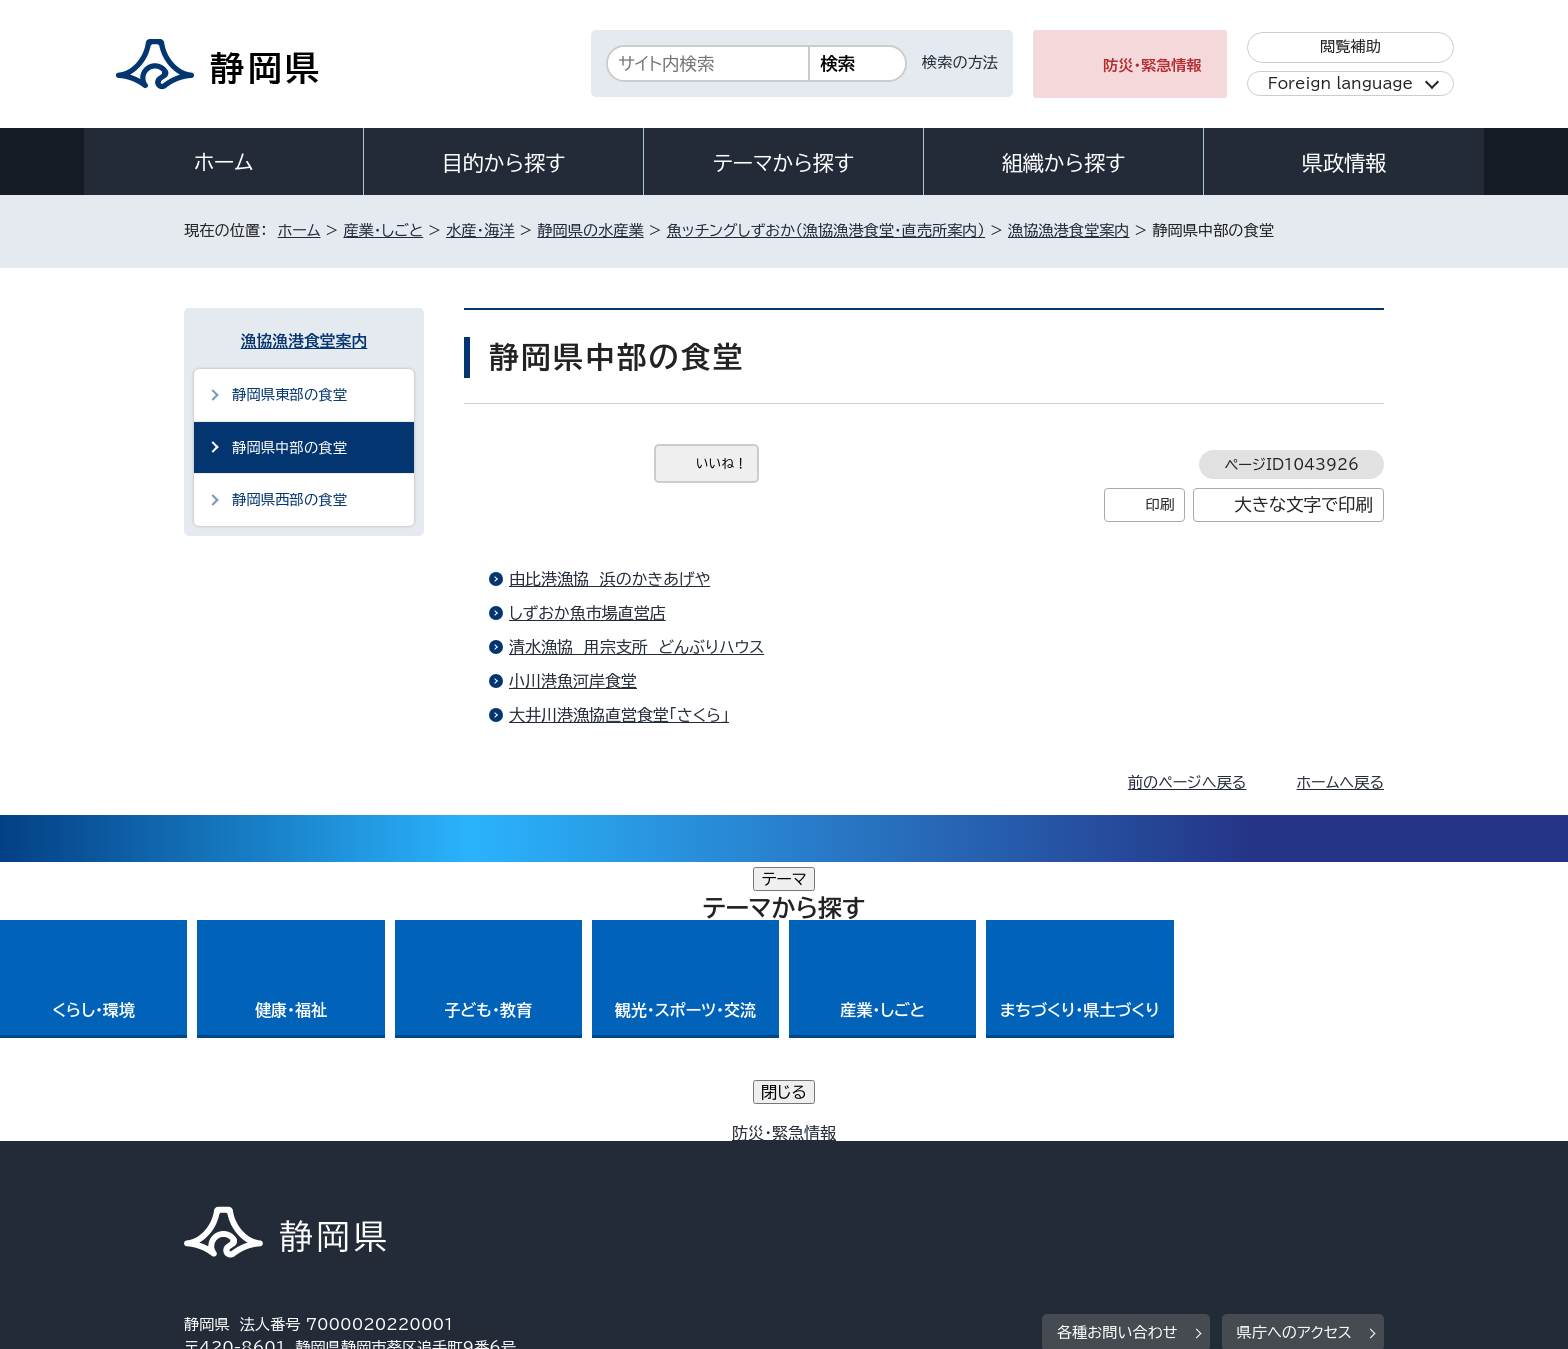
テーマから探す (783, 163)
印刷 (1159, 504)
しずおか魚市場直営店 (587, 613)
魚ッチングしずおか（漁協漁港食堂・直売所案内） (826, 230)
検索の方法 (960, 62)
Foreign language (1340, 83)
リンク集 (1150, 1177)
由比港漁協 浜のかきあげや (609, 579)
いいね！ (721, 463)
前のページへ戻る (1187, 782)
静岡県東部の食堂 (289, 394)
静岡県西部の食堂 (289, 499)
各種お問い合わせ (1117, 1053)
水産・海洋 (480, 230)
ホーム (224, 162)
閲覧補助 (1350, 46)
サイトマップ (1290, 1177)
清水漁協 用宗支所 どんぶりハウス (636, 647)
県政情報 (1344, 163)
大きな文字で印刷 (1303, 504)
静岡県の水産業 (590, 230)
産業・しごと (383, 230)
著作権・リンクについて (277, 1177)
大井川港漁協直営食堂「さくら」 (619, 715)
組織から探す (1064, 163)
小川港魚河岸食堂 (573, 681)
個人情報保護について (501, 1177)
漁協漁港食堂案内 (1069, 230)
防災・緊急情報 (1152, 65)
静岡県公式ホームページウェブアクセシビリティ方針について (849, 1177)
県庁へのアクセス (1294, 1053)
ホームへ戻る (1340, 782)
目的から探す (504, 163)
